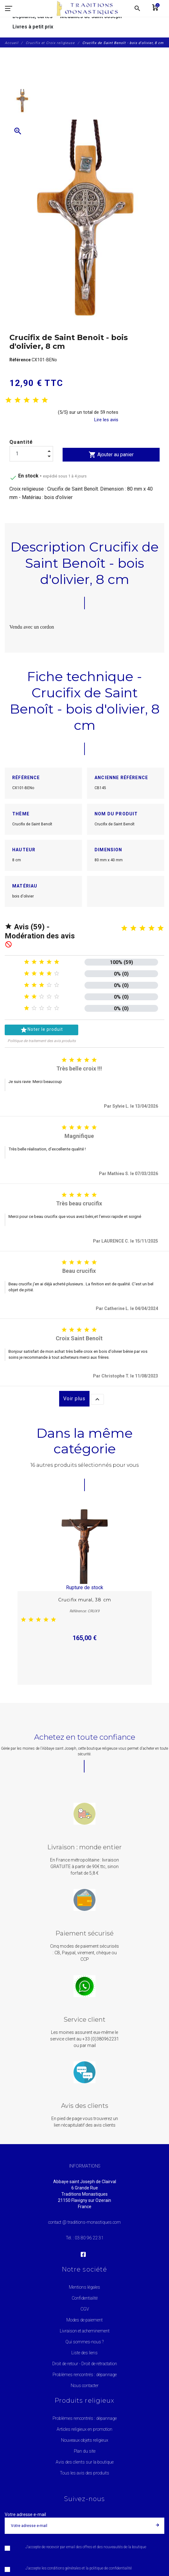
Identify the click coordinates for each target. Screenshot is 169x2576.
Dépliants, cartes (33, 16)
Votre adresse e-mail (25, 2514)
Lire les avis (106, 420)
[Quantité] (31, 454)
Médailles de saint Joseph (91, 16)
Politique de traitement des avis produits (42, 1041)
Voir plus (74, 1399)
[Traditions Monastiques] (89, 8)
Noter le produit (41, 1030)
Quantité (21, 442)
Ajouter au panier (111, 454)
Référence (20, 359)
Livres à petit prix (33, 27)
